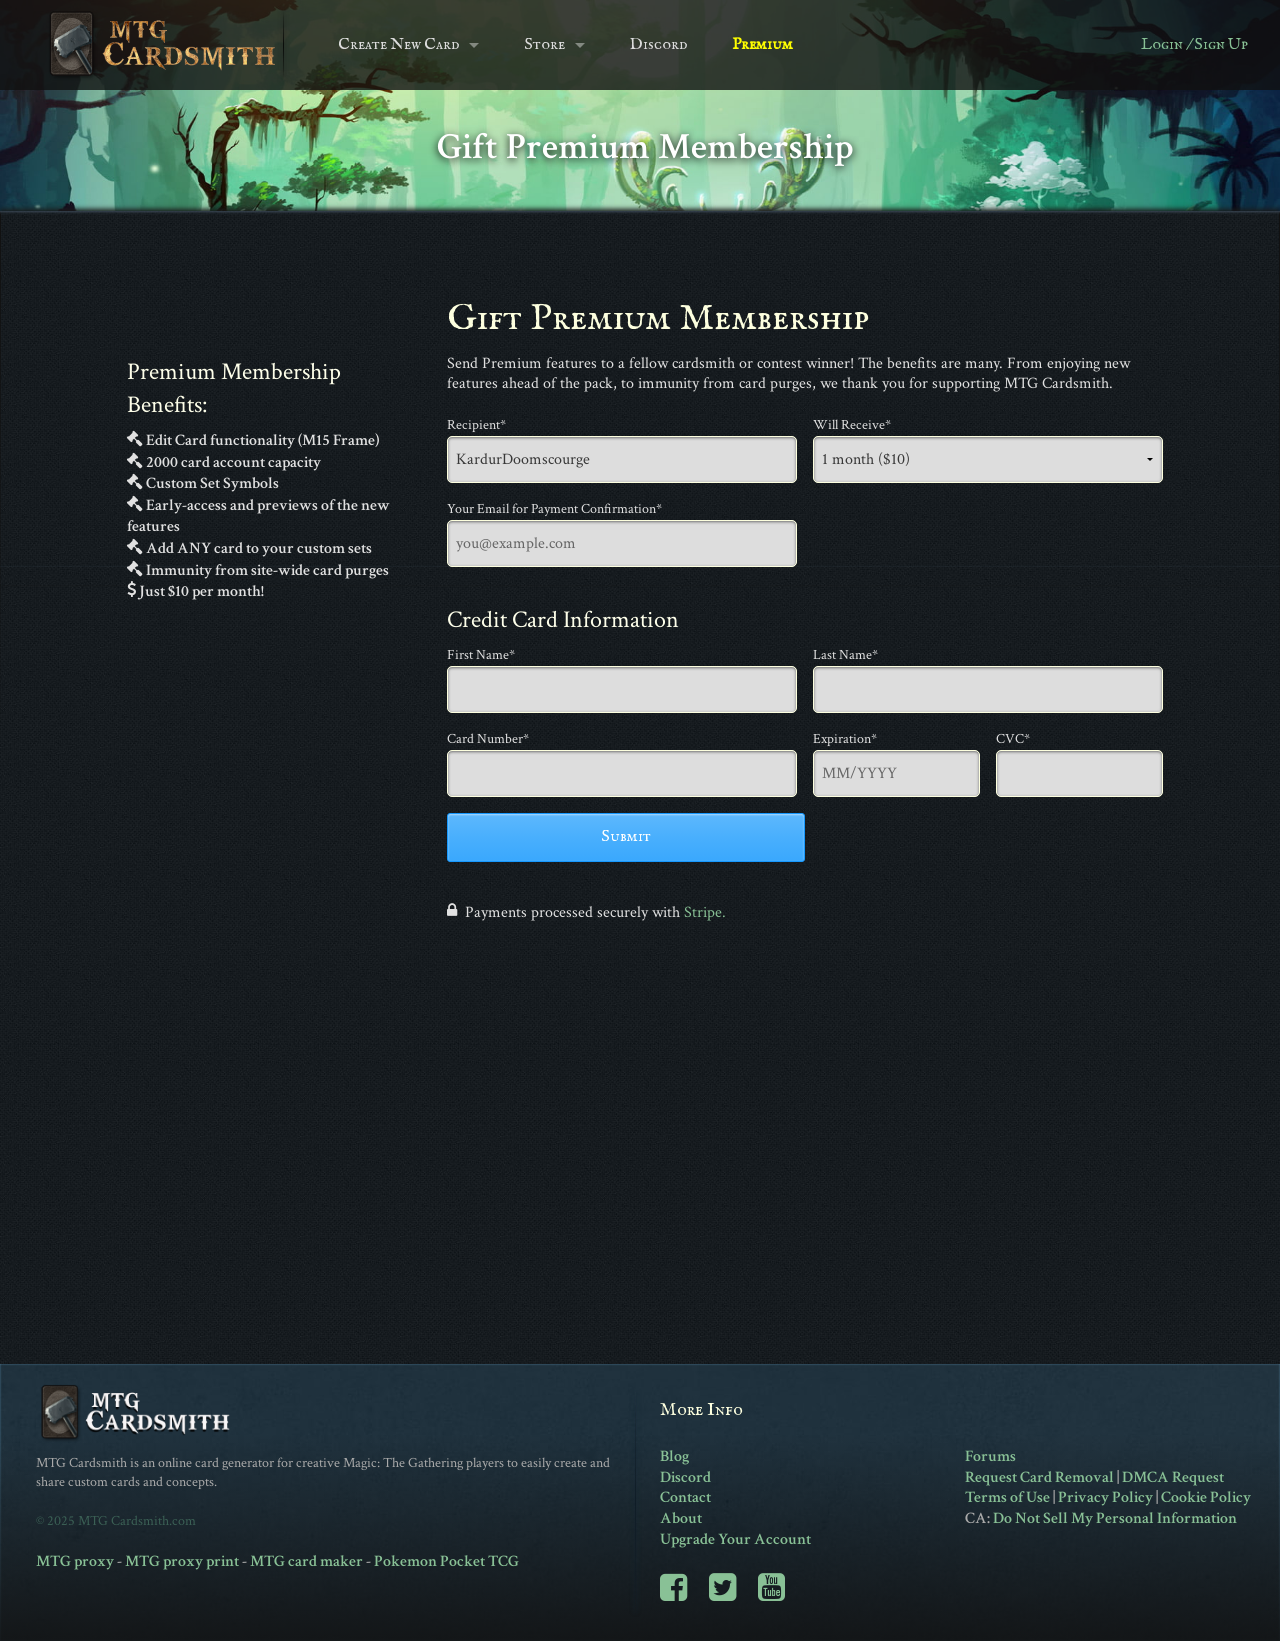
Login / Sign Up (1194, 45)
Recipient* (476, 425)
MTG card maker (306, 1561)
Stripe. (705, 912)
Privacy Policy (1105, 1497)
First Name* (481, 655)
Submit (626, 837)
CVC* (1013, 739)
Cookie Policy (1206, 1497)
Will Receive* (852, 425)
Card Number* (488, 739)
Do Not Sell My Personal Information (1115, 1518)
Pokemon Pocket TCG (446, 1561)
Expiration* (845, 739)
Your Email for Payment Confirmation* (554, 509)
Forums (990, 1456)
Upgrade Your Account (735, 1539)
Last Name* (845, 655)
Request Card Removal (1039, 1477)
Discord (658, 45)
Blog (674, 1456)
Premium (762, 45)
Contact (685, 1497)
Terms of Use (1007, 1497)
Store (544, 45)
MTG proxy (75, 1561)
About (681, 1518)
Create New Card (398, 45)
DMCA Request (1173, 1477)
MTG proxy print (182, 1561)
